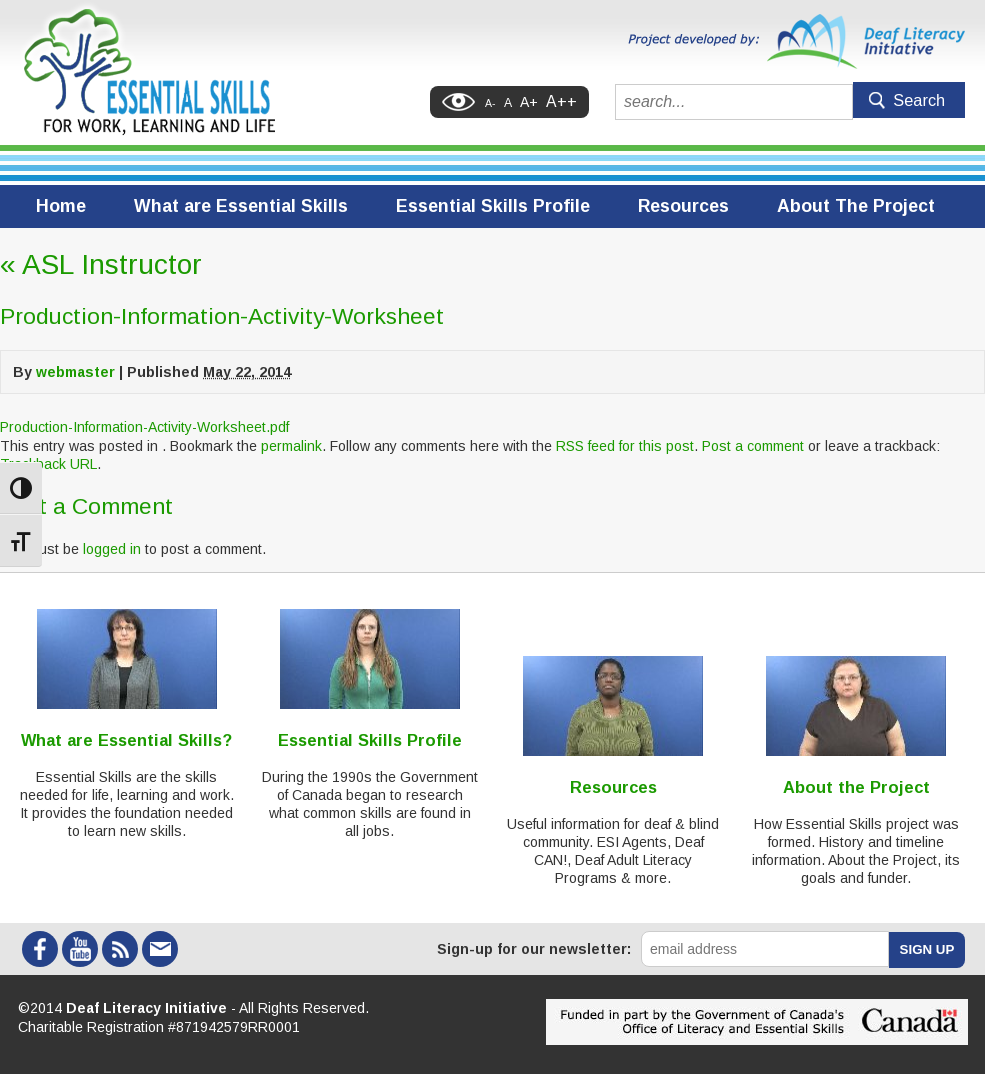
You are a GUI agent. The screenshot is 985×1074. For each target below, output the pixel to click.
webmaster (75, 372)
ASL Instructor (101, 264)
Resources (683, 206)
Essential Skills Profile (493, 206)
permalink (291, 446)
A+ (529, 102)
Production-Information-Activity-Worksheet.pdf (144, 427)
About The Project (856, 206)
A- (490, 103)
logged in (112, 549)
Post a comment (753, 446)
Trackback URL (48, 464)
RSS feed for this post (625, 446)
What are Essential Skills (241, 206)
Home (61, 206)
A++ (561, 101)
